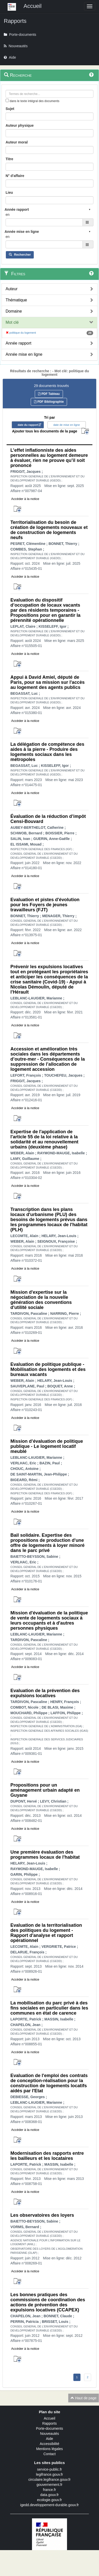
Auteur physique (20, 125)
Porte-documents (49, 2428)
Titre (9, 159)
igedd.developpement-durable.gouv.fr (49, 2505)
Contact (49, 2454)
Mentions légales (49, 2449)
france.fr (49, 2490)
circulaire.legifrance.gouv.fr (49, 2479)
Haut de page (83, 2398)
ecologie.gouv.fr (49, 2500)
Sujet (10, 109)
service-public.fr (49, 2469)
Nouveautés (49, 2434)
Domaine (14, 311)
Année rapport (18, 343)
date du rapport (28, 424)
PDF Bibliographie (49, 401)
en (8, 215)
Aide (49, 2439)
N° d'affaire (15, 176)
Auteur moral (17, 142)
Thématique (16, 300)
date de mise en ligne (66, 424)
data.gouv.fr (49, 2495)
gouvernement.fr (49, 2485)
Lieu (9, 192)
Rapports (49, 2423)
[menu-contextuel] (7, 100)
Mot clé (12, 322)
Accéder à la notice (25, 499)
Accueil (49, 2418)
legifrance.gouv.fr (49, 2474)
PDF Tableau (49, 394)
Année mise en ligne (24, 354)
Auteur (12, 289)
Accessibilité (49, 2444)
